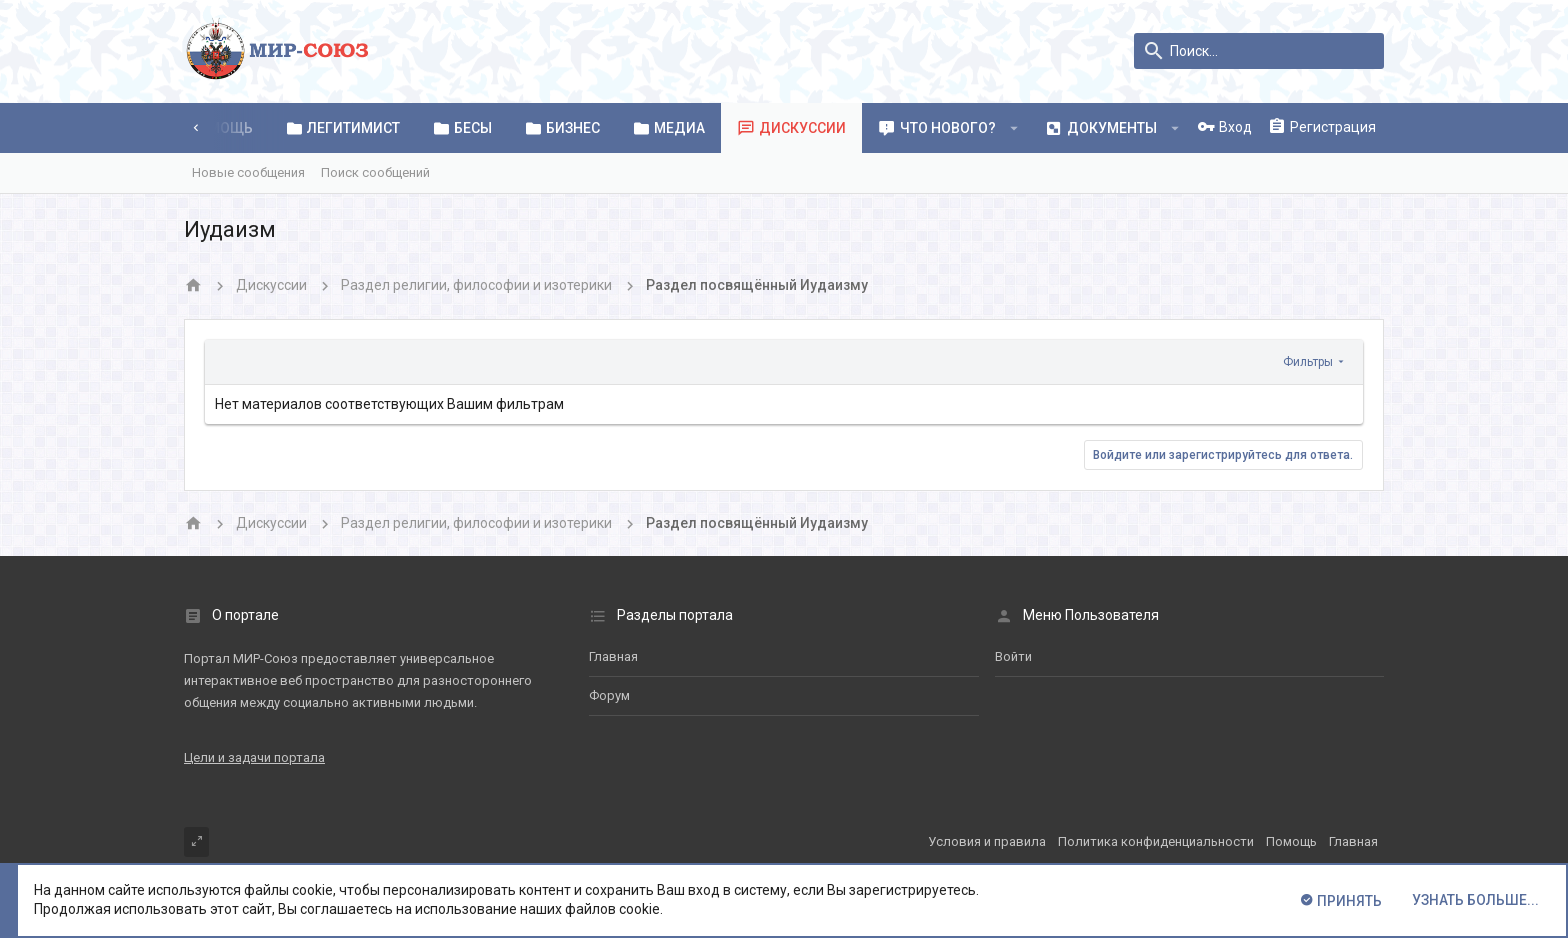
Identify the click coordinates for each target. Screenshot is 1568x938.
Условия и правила (987, 841)
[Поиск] (1259, 51)
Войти (1013, 656)
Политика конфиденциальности (1156, 841)
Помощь (1291, 841)
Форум (609, 695)
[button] (1014, 128)
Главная (613, 656)
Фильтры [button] (1308, 362)
